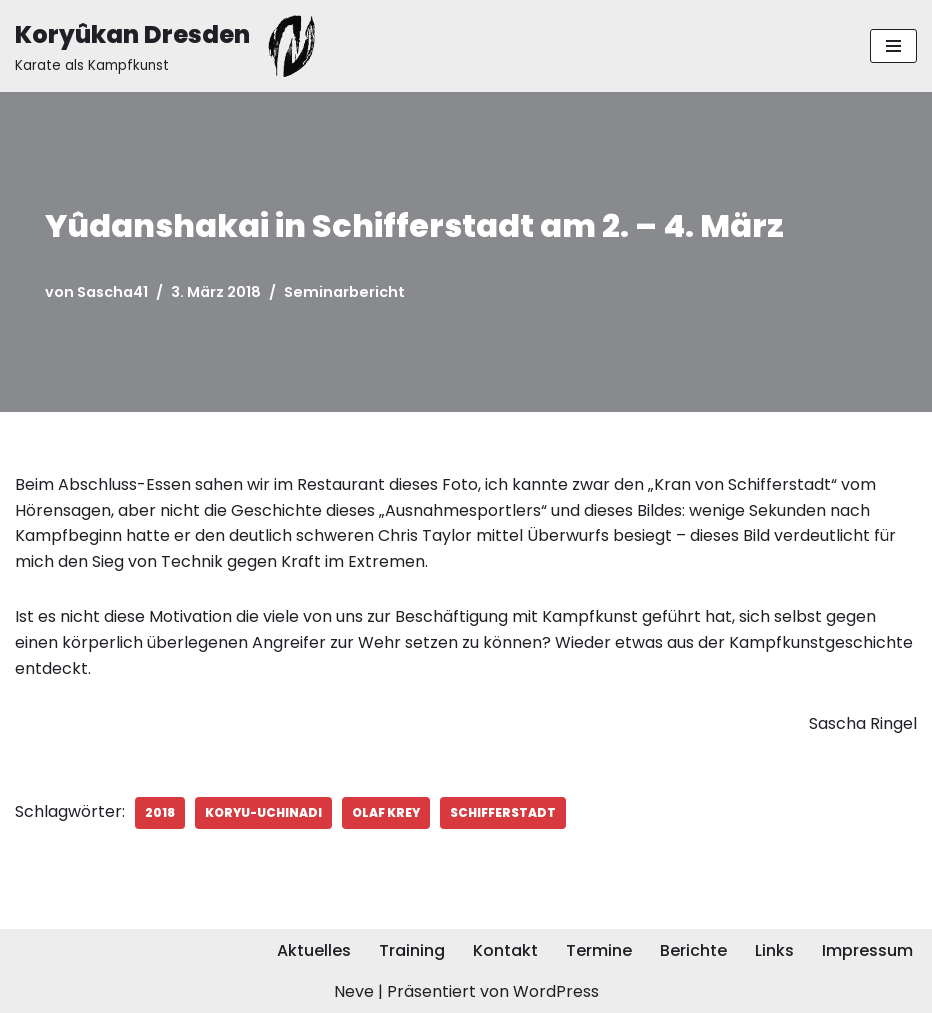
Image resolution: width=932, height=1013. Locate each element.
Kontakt (505, 950)
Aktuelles (314, 950)
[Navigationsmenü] (893, 46)
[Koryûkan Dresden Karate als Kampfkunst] (169, 46)
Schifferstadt (503, 812)
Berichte (693, 950)
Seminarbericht (344, 292)
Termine (599, 950)
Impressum (867, 950)
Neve (354, 991)
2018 (160, 812)
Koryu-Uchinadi (263, 812)
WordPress (556, 991)
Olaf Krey (386, 812)
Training (412, 950)
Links (774, 950)
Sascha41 (112, 292)
